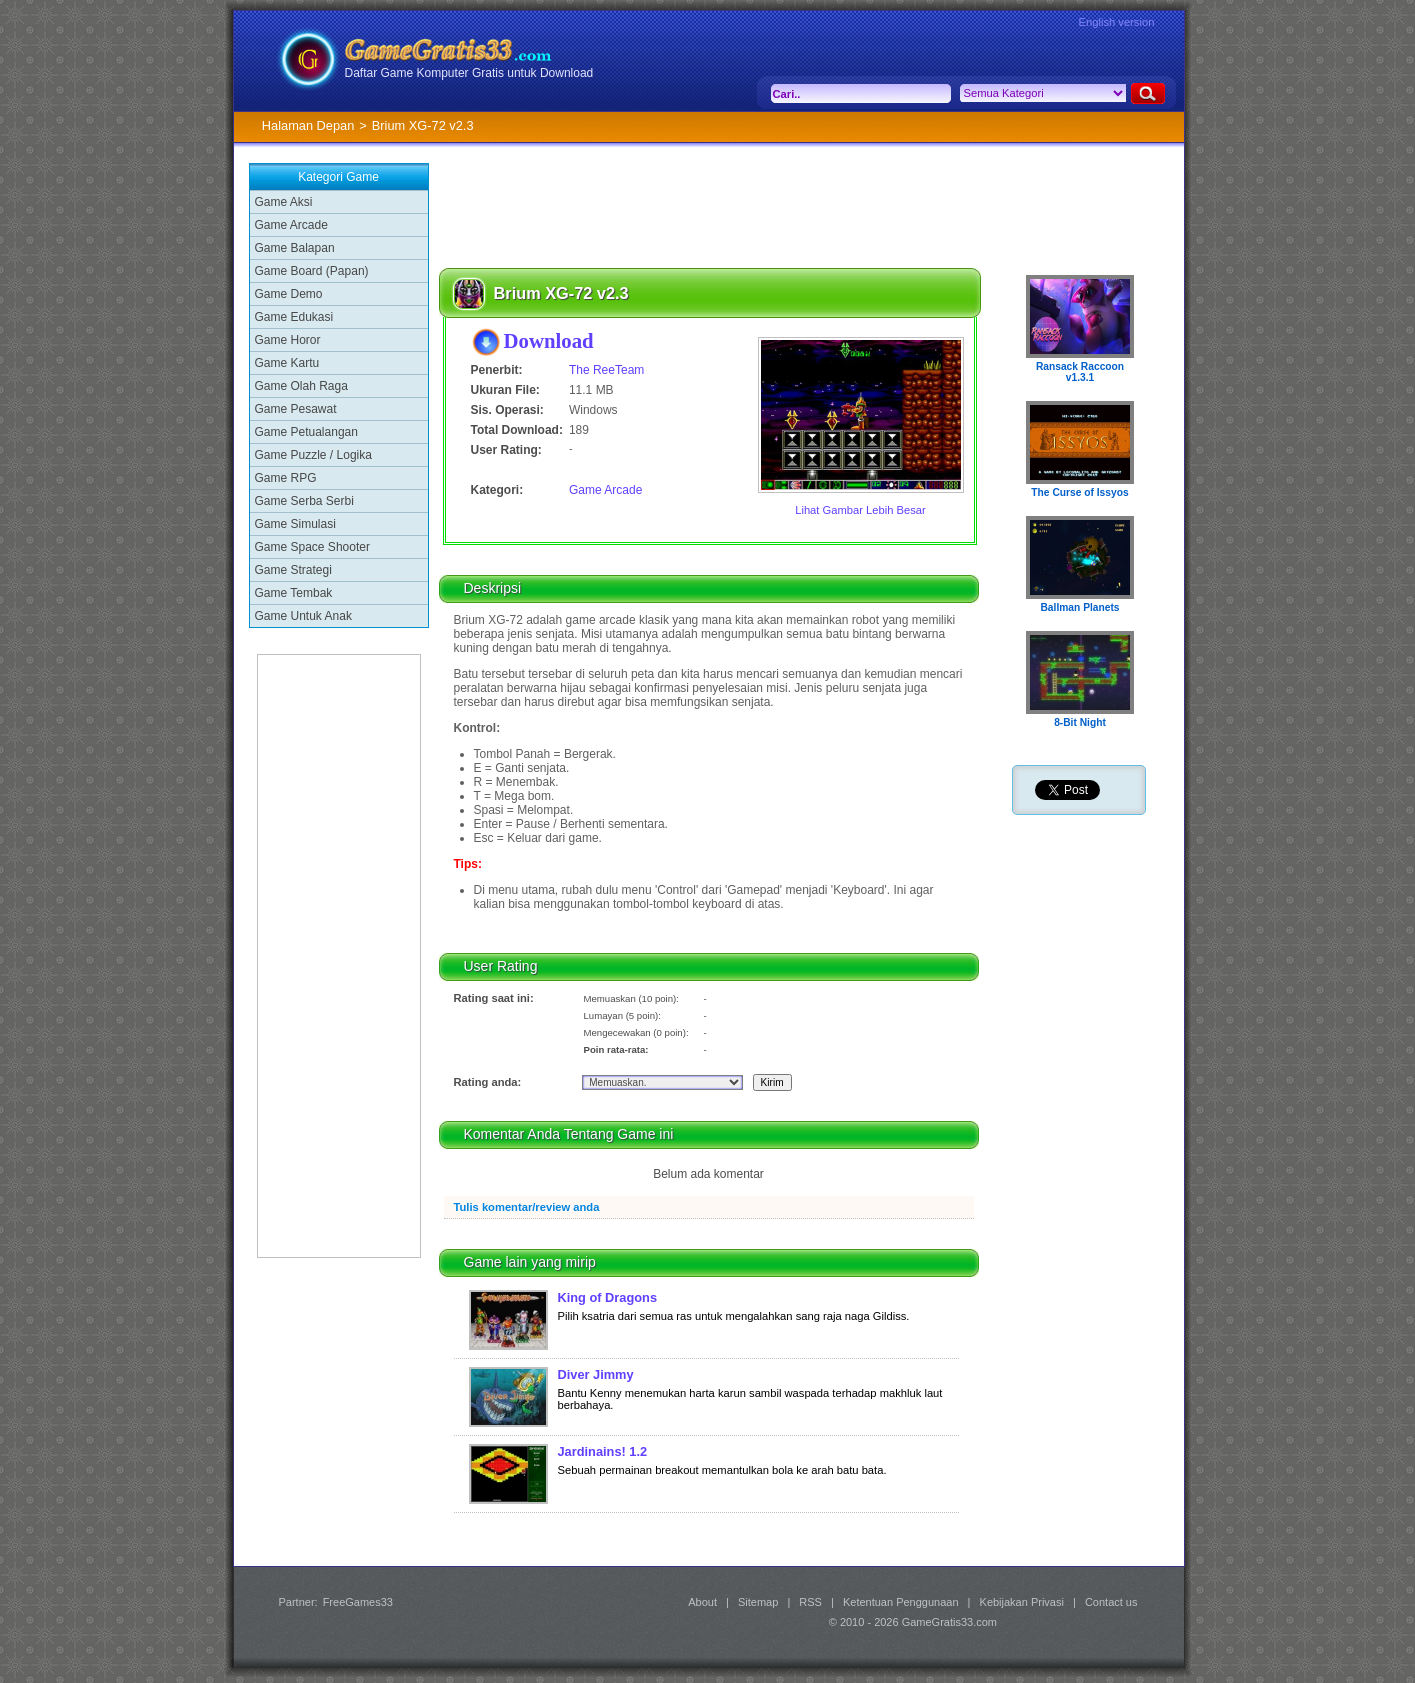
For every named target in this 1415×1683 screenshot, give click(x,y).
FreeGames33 (358, 1602)
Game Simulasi (295, 524)
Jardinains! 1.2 (603, 1451)
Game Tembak (294, 593)
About (702, 1602)
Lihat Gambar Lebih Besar (860, 510)
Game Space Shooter (312, 547)
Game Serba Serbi (304, 501)
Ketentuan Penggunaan (901, 1602)
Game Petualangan (306, 432)
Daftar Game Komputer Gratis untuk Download (469, 73)
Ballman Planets (1079, 607)
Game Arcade (291, 225)
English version (1117, 22)
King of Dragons (608, 1297)
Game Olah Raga (301, 386)
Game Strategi (293, 570)
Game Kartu (287, 363)
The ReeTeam (606, 370)
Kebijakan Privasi (1022, 1602)
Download (549, 340)
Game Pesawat (296, 409)
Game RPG (286, 478)
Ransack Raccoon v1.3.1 (1080, 372)
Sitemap (758, 1602)
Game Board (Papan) (312, 271)
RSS (810, 1602)
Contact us (1111, 1602)
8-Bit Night (1080, 722)
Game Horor (288, 340)
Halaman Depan (308, 125)
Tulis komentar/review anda (527, 1207)
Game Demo (289, 294)
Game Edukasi (294, 317)
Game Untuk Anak (303, 616)
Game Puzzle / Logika (313, 455)
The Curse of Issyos (1079, 492)
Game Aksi (284, 202)
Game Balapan (295, 248)
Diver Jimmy (596, 1374)
